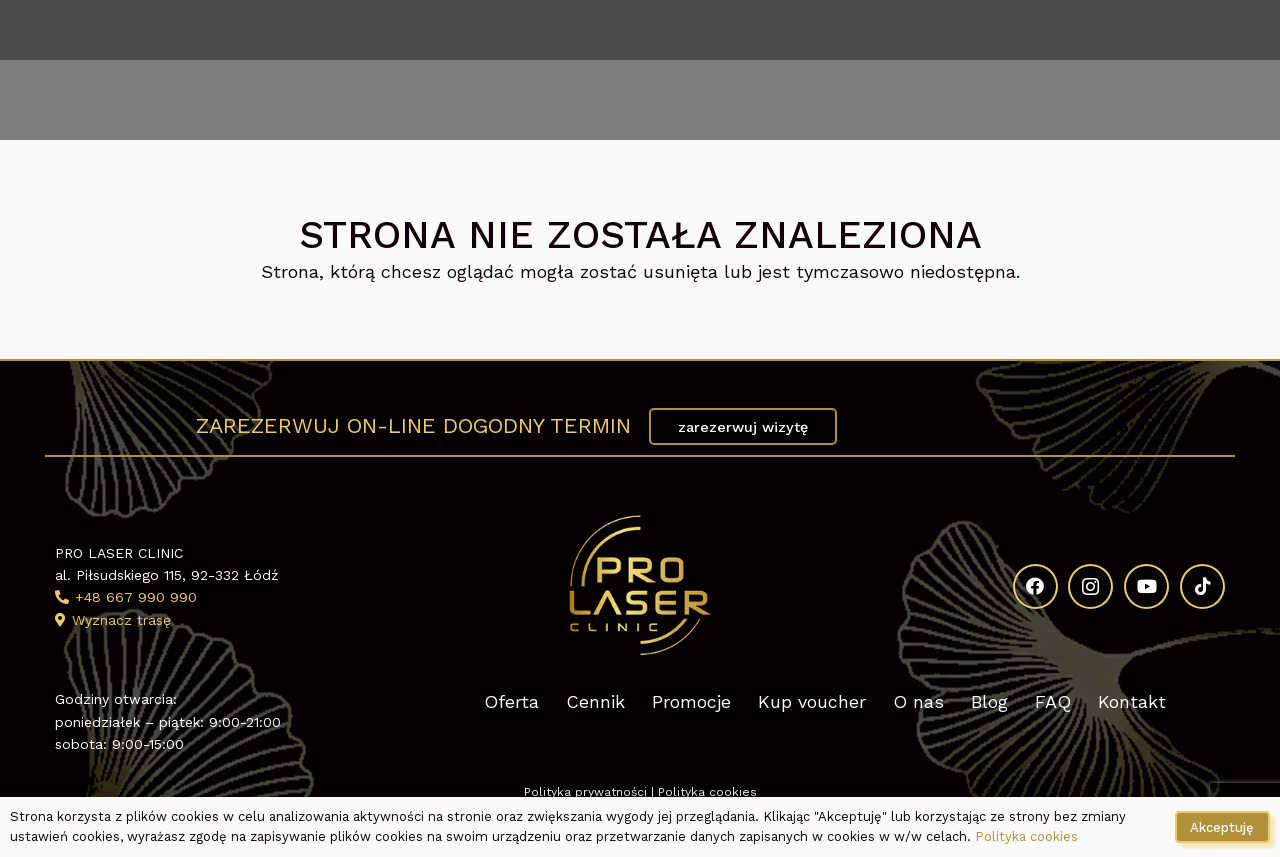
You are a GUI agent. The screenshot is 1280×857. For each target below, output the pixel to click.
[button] (111, 100)
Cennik (595, 701)
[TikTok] (1217, 30)
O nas (918, 701)
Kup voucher (812, 701)
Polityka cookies (707, 792)
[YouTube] (1170, 30)
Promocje (691, 701)
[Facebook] (1077, 30)
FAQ (1053, 701)
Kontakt (1132, 701)
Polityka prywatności (585, 792)
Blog (989, 701)
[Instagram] (1123, 30)
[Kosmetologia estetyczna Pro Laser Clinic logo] (640, 100)
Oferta (511, 701)
